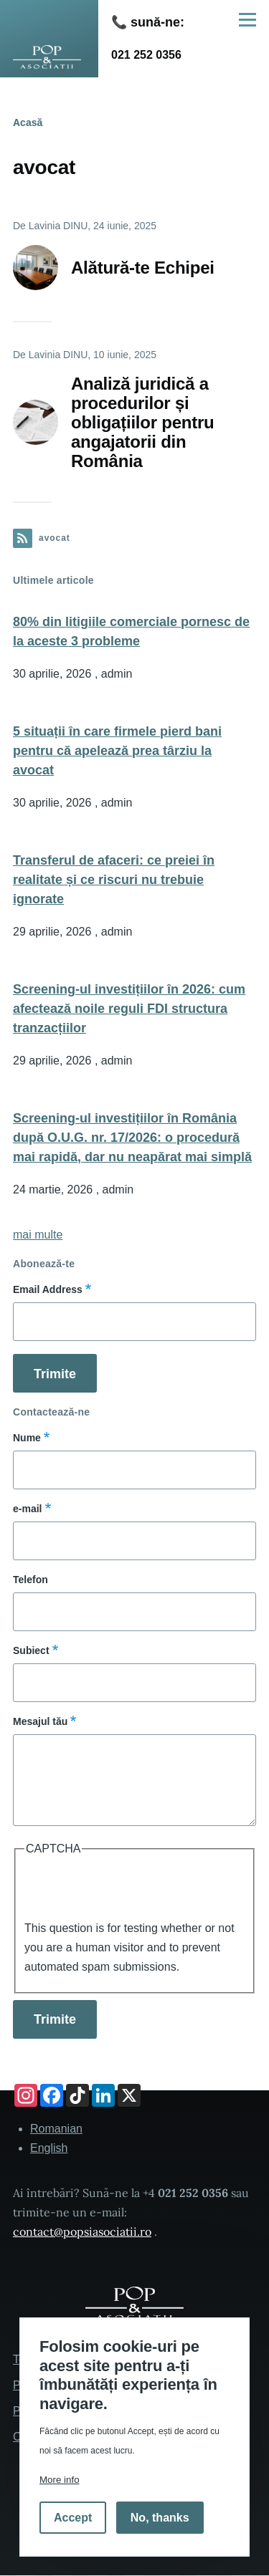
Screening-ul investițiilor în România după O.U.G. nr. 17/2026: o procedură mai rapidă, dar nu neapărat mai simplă (132, 1137)
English (48, 2148)
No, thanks (160, 2518)
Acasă (27, 122)
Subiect (31, 1650)
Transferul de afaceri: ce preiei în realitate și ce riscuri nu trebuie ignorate (113, 879)
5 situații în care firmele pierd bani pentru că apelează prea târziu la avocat (117, 750)
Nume (27, 1437)
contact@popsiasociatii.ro (82, 2231)
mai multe (37, 1235)
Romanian (56, 2129)
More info (59, 2479)
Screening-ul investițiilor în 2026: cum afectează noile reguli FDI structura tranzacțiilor (129, 1008)
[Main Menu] (247, 19)
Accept (73, 2518)
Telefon (30, 1579)
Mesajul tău (40, 1721)
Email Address (47, 1289)
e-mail (27, 1508)
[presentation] (133, 1890)
